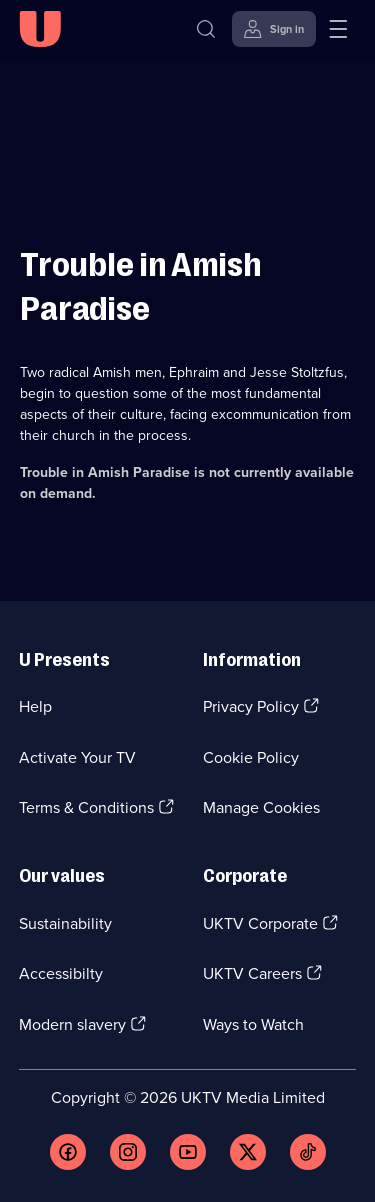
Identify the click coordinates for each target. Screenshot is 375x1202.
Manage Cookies (261, 807)
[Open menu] (338, 29)
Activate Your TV (77, 757)
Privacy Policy (251, 706)
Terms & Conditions (86, 807)
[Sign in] (274, 29)
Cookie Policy (251, 757)
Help (35, 706)
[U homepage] (40, 29)
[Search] (206, 29)
